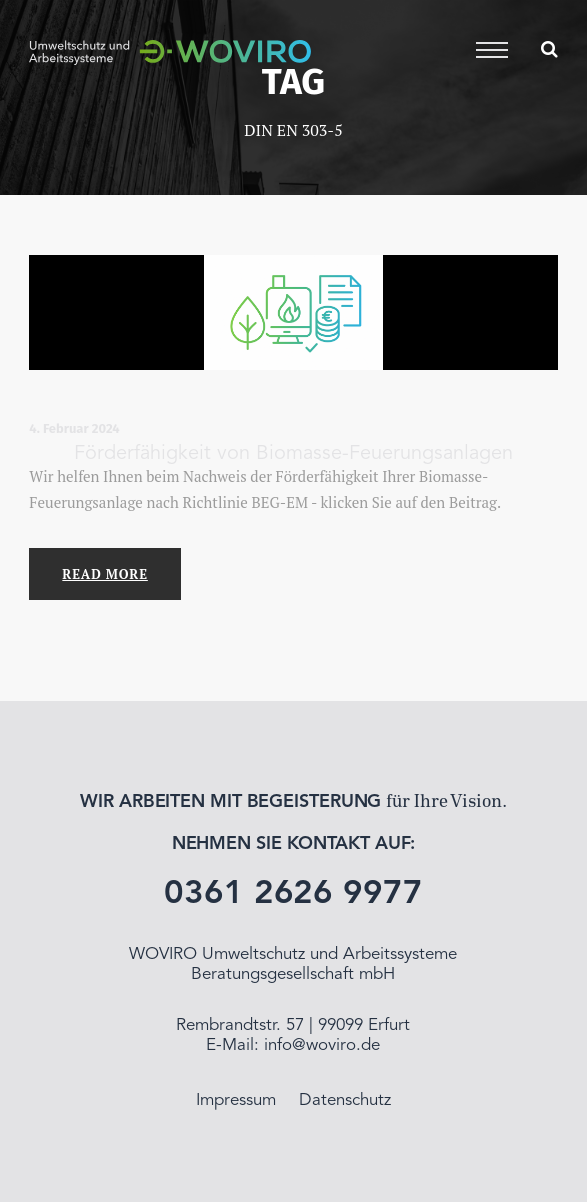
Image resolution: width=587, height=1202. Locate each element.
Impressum (236, 1100)
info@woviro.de (322, 1045)
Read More (104, 574)
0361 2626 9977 (293, 894)
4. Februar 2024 (74, 428)
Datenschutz (345, 1100)
